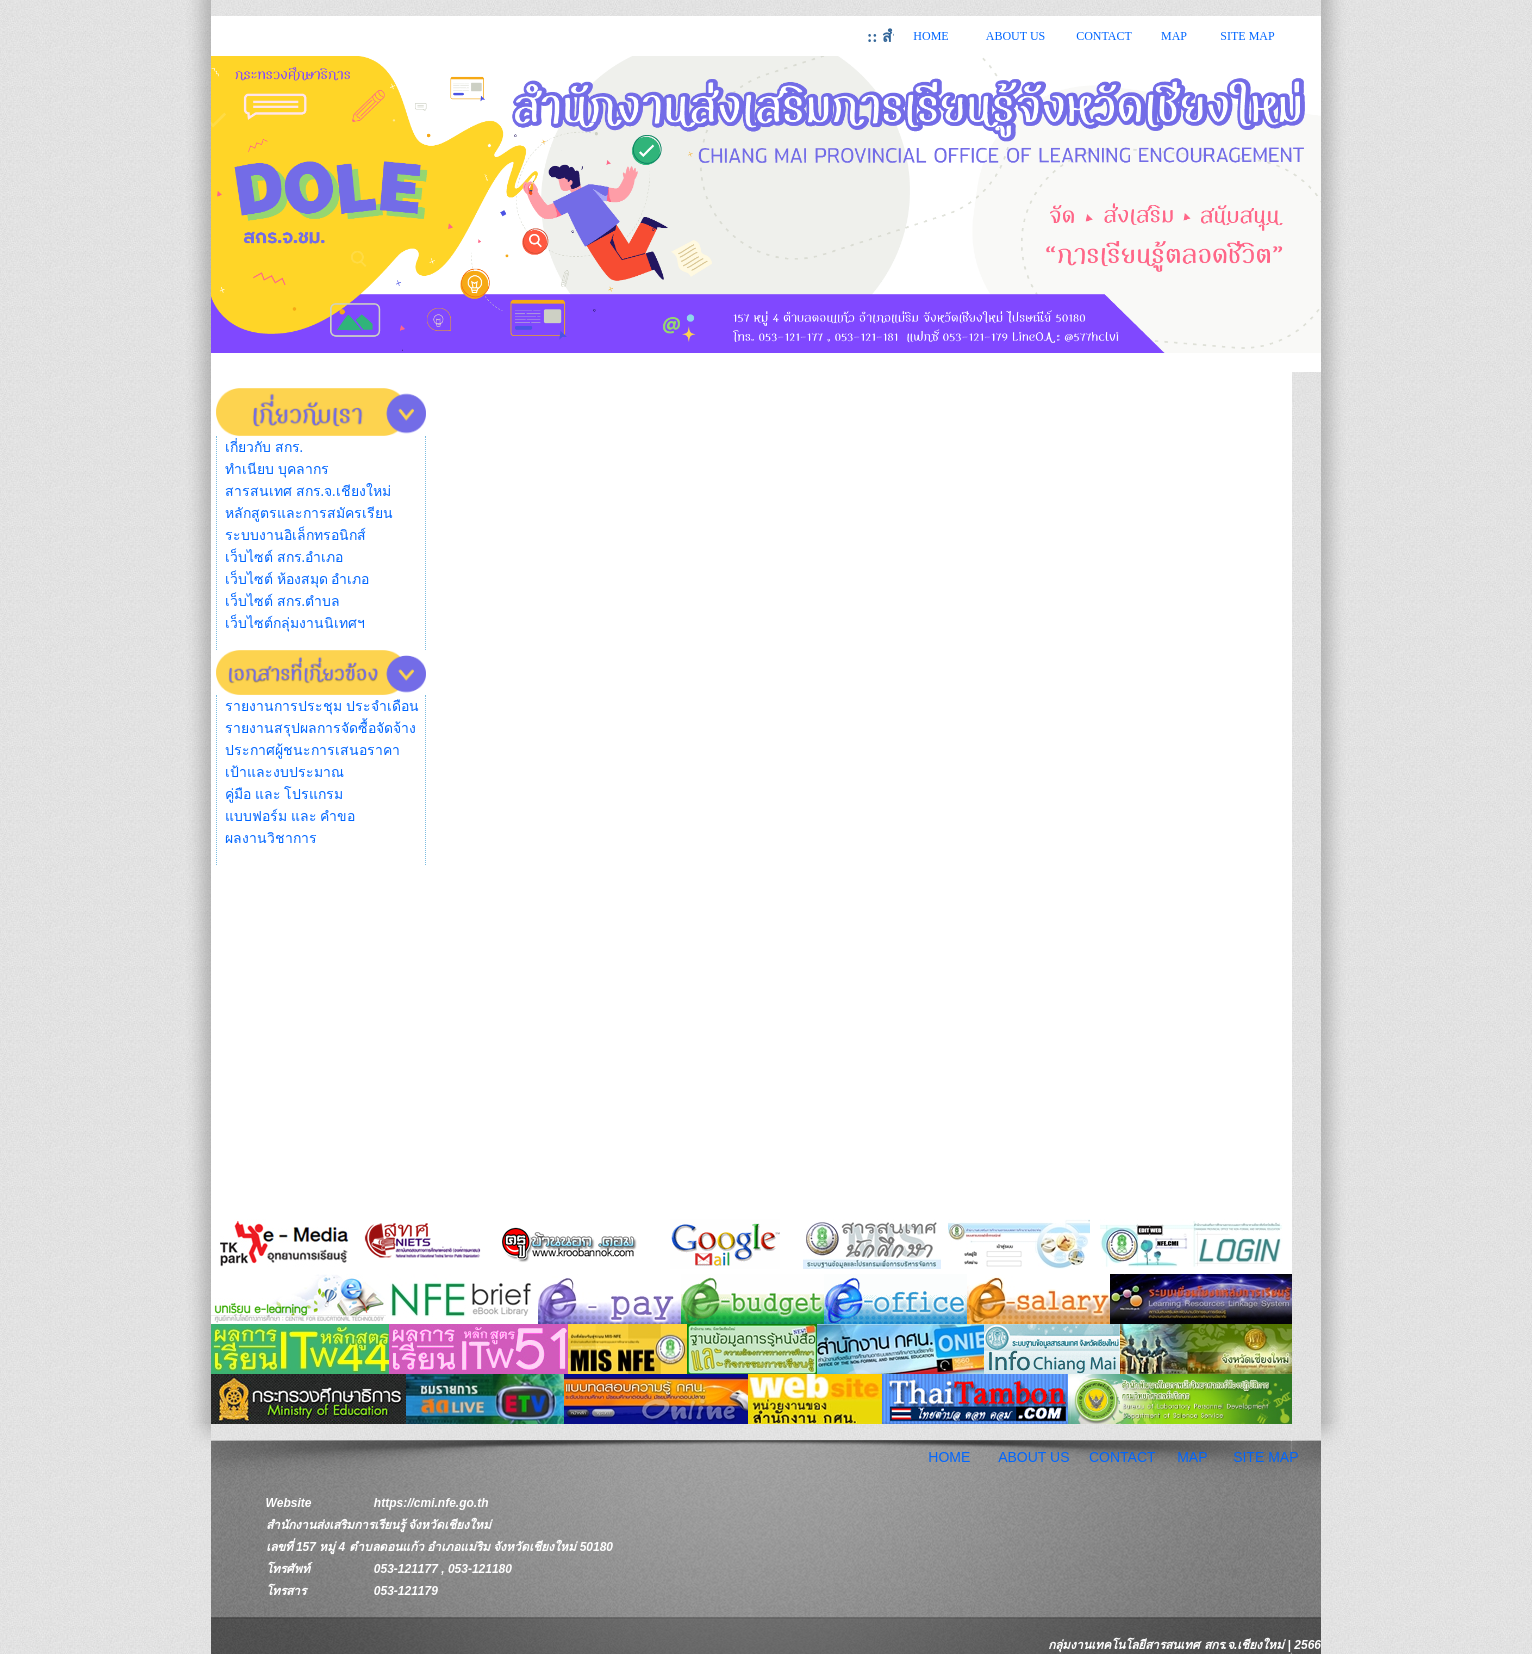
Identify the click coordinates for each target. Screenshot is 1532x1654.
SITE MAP (1247, 36)
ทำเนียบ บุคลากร (277, 469)
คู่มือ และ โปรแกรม (284, 794)
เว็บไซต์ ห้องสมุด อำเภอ (297, 579)
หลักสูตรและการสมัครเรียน (309, 513)
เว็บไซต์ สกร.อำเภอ (284, 557)
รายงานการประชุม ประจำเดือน (322, 706)
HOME (930, 36)
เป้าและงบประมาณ (284, 772)
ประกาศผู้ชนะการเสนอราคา (312, 750)
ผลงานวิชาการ (271, 838)
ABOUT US (1015, 36)
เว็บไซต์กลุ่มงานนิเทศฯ (295, 623)
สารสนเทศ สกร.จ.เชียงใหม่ (308, 491)
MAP (1174, 36)
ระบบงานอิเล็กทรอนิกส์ (295, 535)
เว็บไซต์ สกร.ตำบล (282, 601)
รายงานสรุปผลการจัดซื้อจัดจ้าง (320, 728)
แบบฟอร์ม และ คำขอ (290, 816)
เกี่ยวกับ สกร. (264, 447)
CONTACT (1104, 36)
